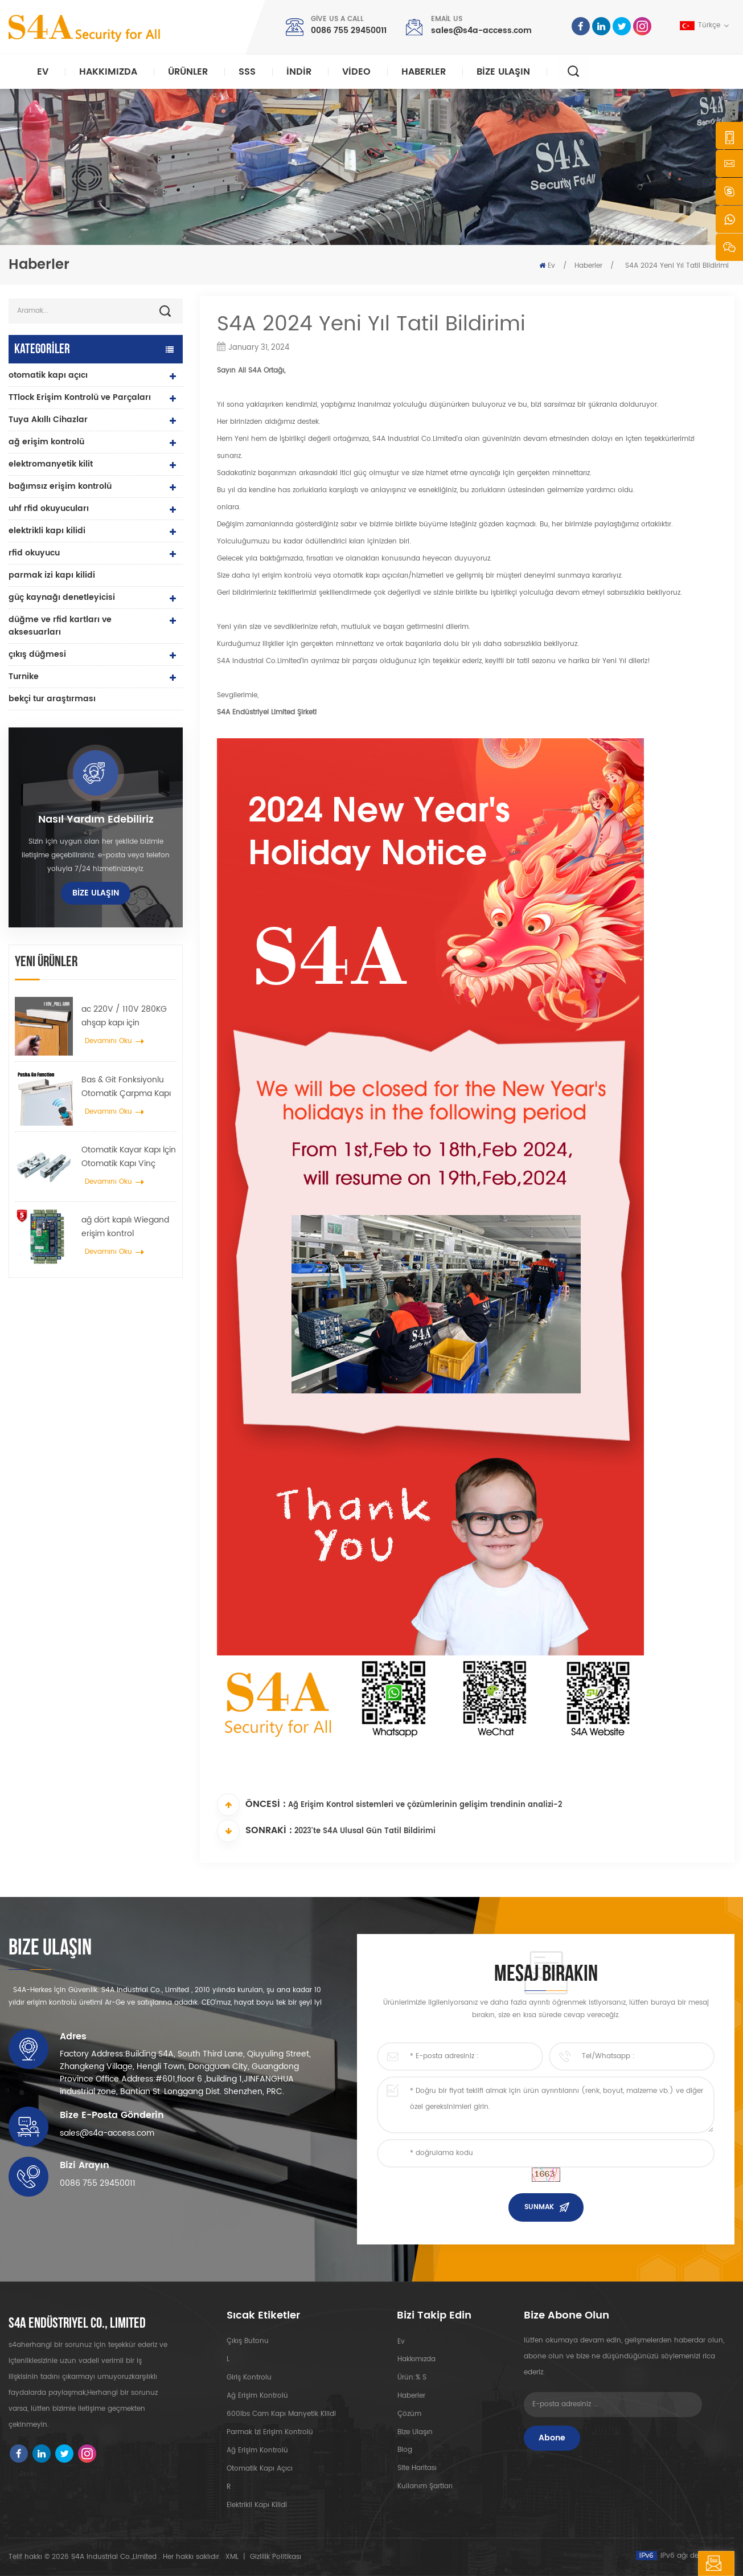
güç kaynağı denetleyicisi (62, 597)
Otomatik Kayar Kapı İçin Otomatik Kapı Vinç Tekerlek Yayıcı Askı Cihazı (128, 1157)
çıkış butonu (248, 2341)
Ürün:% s (411, 2377)
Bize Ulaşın (503, 71)
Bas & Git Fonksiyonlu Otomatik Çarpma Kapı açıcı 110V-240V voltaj (126, 1087)
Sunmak (539, 2207)
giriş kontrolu (249, 2377)
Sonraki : (254, 1830)
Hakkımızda (108, 71)
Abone (552, 2437)
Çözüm (409, 2414)
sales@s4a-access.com (481, 30)
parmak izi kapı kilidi (52, 575)
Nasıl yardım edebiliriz (96, 820)
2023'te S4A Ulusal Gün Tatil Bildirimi (365, 1832)
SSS (247, 71)
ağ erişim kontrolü (46, 441)
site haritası (416, 2468)
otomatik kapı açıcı (48, 375)
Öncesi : (251, 1804)
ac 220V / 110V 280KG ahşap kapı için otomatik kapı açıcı (124, 1016)
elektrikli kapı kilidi (47, 530)
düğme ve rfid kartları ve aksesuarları (60, 626)
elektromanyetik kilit (51, 464)
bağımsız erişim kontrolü (60, 486)
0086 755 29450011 (349, 30)
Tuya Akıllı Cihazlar (48, 419)
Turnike (24, 676)
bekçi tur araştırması (52, 698)
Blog (404, 2450)
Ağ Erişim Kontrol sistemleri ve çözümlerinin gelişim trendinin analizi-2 (425, 1806)
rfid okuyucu (34, 552)
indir (298, 71)
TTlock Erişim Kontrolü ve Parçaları (80, 397)
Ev (42, 71)
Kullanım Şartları (424, 2486)
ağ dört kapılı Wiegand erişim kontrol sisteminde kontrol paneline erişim (125, 1227)
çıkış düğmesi (37, 654)
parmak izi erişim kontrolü (270, 2432)
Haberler (423, 71)
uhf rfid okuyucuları (49, 508)
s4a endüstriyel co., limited (77, 2324)
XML (232, 2557)
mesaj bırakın (685, 2563)
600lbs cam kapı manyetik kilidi (281, 2414)
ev (400, 2341)
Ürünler (188, 71)
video (356, 71)
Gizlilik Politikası (275, 2557)
